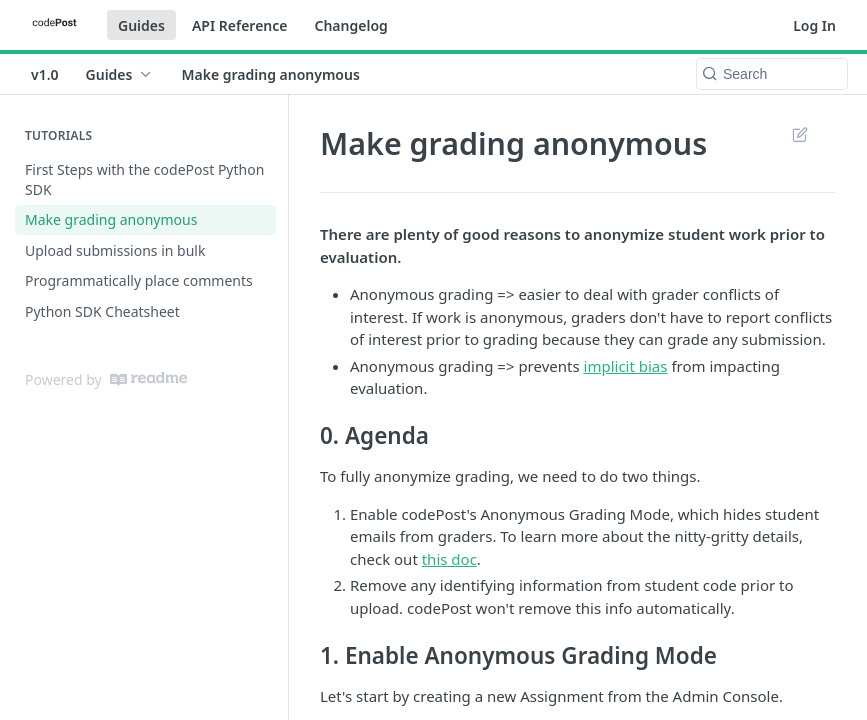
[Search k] (772, 74)
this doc (449, 559)
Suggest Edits (799, 134)
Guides (141, 25)
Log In (814, 25)
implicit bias (626, 366)
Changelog (350, 25)
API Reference (240, 25)
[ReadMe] (148, 379)
